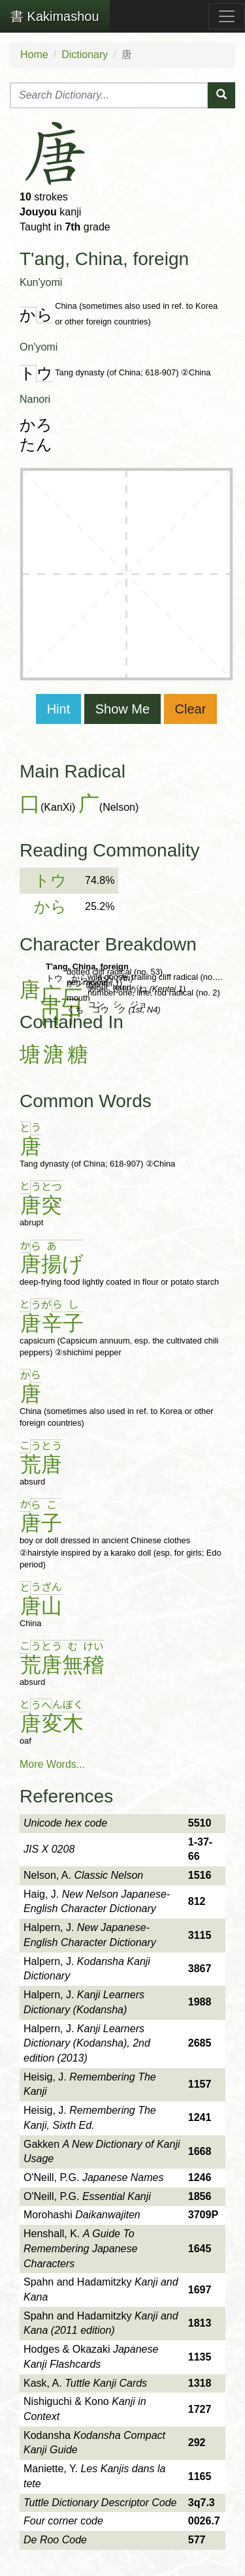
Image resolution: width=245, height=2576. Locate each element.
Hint (59, 709)
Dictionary (84, 54)
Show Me (122, 709)
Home (34, 54)
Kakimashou (54, 16)
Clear (190, 709)
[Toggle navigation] (226, 16)
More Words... (52, 1764)
